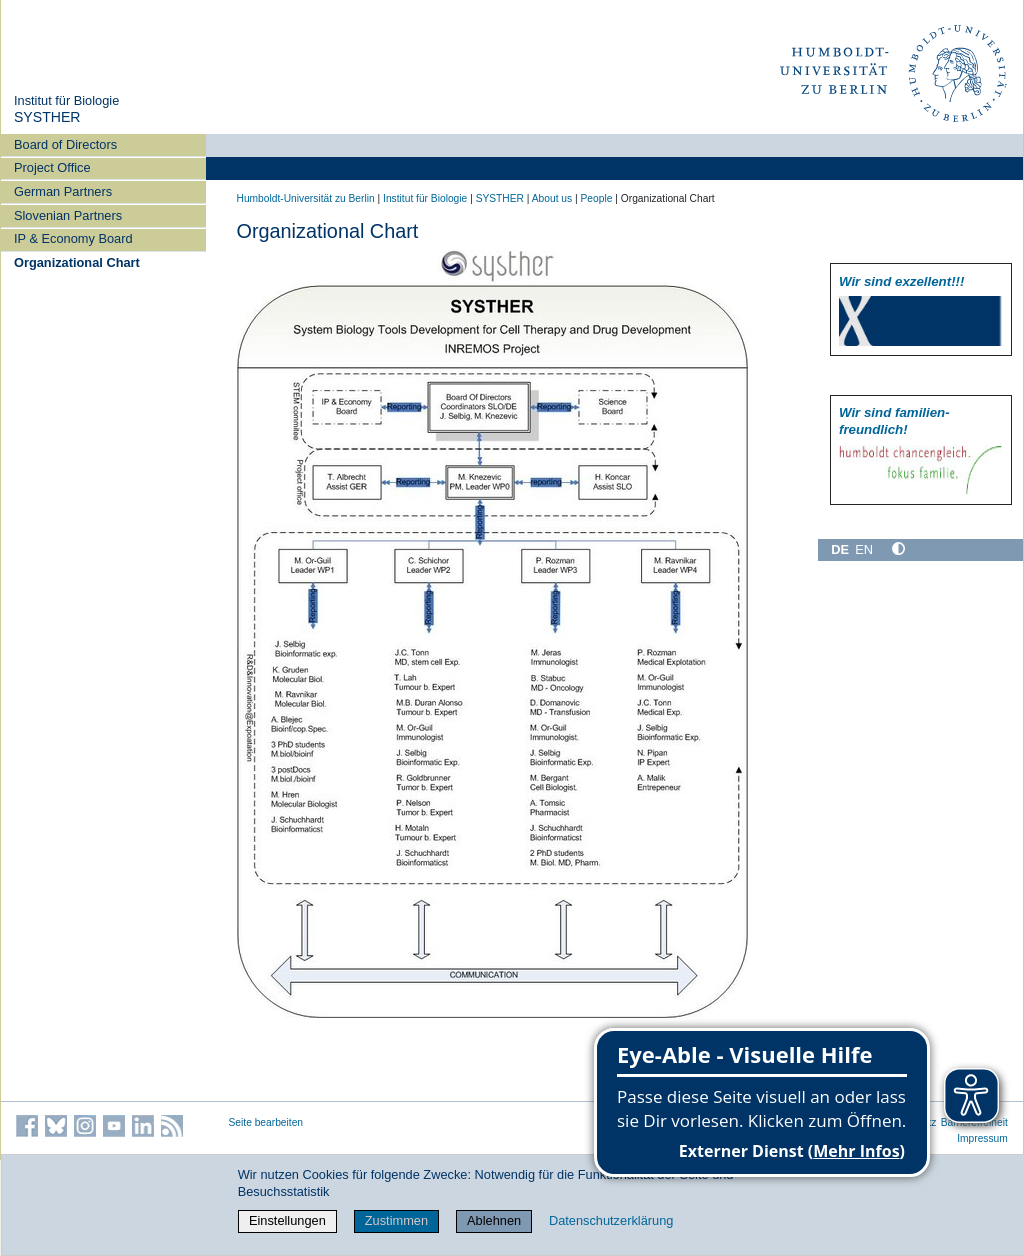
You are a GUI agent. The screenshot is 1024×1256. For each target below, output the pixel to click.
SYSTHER (47, 117)
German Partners (63, 191)
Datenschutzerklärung (611, 1220)
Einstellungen (287, 1220)
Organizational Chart (77, 262)
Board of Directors (65, 144)
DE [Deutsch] (840, 549)
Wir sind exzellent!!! (901, 281)
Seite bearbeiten (266, 1122)
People (597, 198)
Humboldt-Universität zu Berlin (306, 198)
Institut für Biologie (66, 100)
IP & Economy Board (73, 238)
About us (552, 198)
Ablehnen (494, 1220)
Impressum (982, 1138)
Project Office (52, 167)
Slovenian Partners (68, 215)
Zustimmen (396, 1220)
